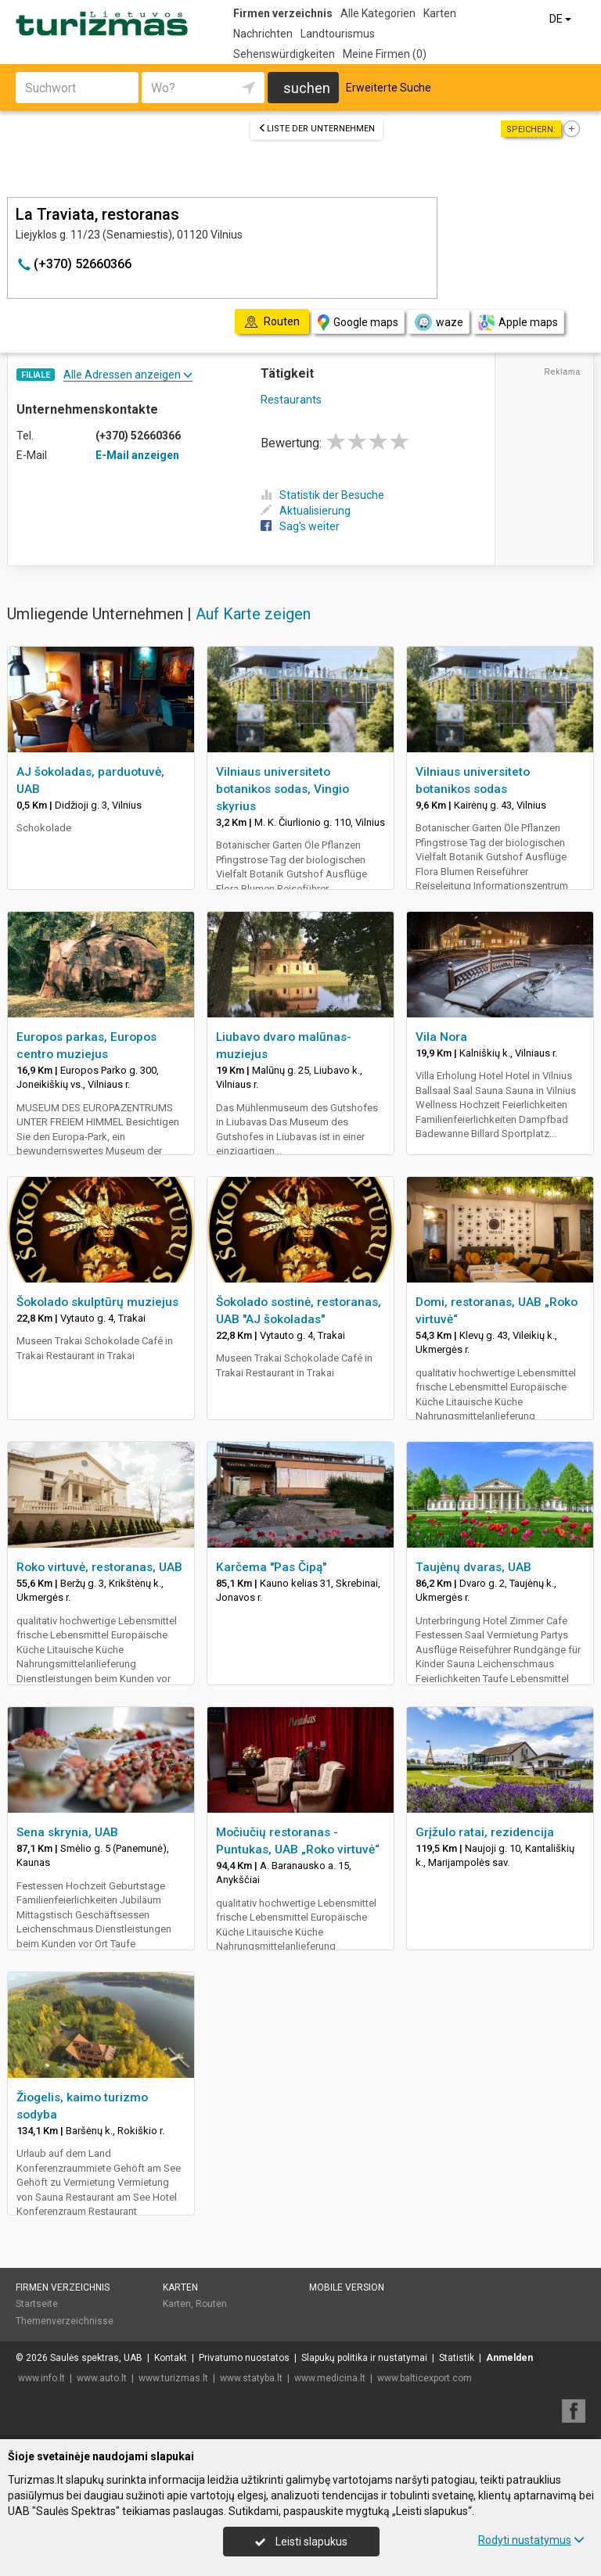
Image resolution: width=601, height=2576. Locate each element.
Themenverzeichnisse (64, 2321)
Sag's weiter (300, 526)
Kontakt (170, 2357)
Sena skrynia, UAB (67, 1832)
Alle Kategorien (378, 13)
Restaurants (291, 399)
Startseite (37, 2303)
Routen (211, 2303)
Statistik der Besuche (322, 495)
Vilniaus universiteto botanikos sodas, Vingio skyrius (282, 789)
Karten (439, 13)
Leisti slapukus (301, 2541)
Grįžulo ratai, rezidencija (485, 1832)
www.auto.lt (102, 2378)
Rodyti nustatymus (531, 2540)
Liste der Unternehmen (316, 129)
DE (561, 19)
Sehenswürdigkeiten (284, 54)
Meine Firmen (384, 54)
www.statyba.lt (251, 2378)
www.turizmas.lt (173, 2378)
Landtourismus (337, 33)
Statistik (456, 2357)
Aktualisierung (306, 510)
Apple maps (518, 322)
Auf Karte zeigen (253, 614)
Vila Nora (441, 1037)
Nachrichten (263, 33)
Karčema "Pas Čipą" (271, 1567)
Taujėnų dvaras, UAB (473, 1567)
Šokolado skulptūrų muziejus (97, 1302)
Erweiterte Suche (388, 87)
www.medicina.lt (329, 2378)
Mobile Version (346, 2287)
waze (438, 322)
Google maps (358, 322)
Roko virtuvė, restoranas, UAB (99, 1567)
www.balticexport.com (424, 2378)
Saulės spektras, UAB (96, 2357)
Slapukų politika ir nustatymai (364, 2357)
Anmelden (509, 2357)
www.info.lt (41, 2378)
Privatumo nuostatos (244, 2357)
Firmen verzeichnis (283, 13)
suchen (306, 88)
